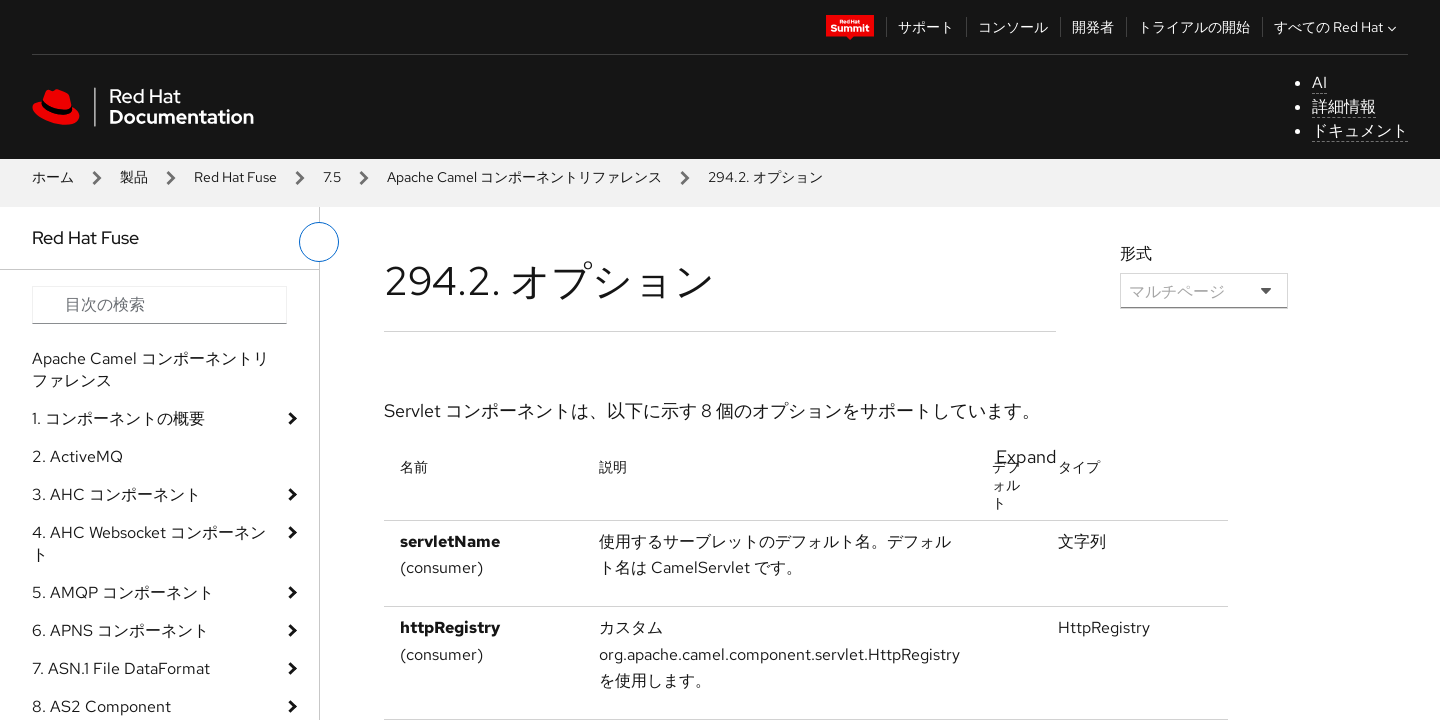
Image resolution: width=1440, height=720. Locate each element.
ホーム (53, 177)
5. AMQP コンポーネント (123, 592)
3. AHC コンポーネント (116, 494)
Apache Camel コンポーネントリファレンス (524, 177)
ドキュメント (1360, 130)
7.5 (332, 177)
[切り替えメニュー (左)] (319, 242)
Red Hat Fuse (235, 177)
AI (1319, 82)
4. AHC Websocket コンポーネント (149, 543)
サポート (926, 27)
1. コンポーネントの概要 (118, 418)
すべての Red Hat (1337, 27)
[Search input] (159, 305)
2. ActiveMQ (77, 456)
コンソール (1013, 27)
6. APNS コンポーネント (120, 630)
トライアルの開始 (1194, 27)
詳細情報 (1344, 106)
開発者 (1093, 27)
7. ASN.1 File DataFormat (121, 668)
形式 (1136, 253)
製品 (134, 177)
